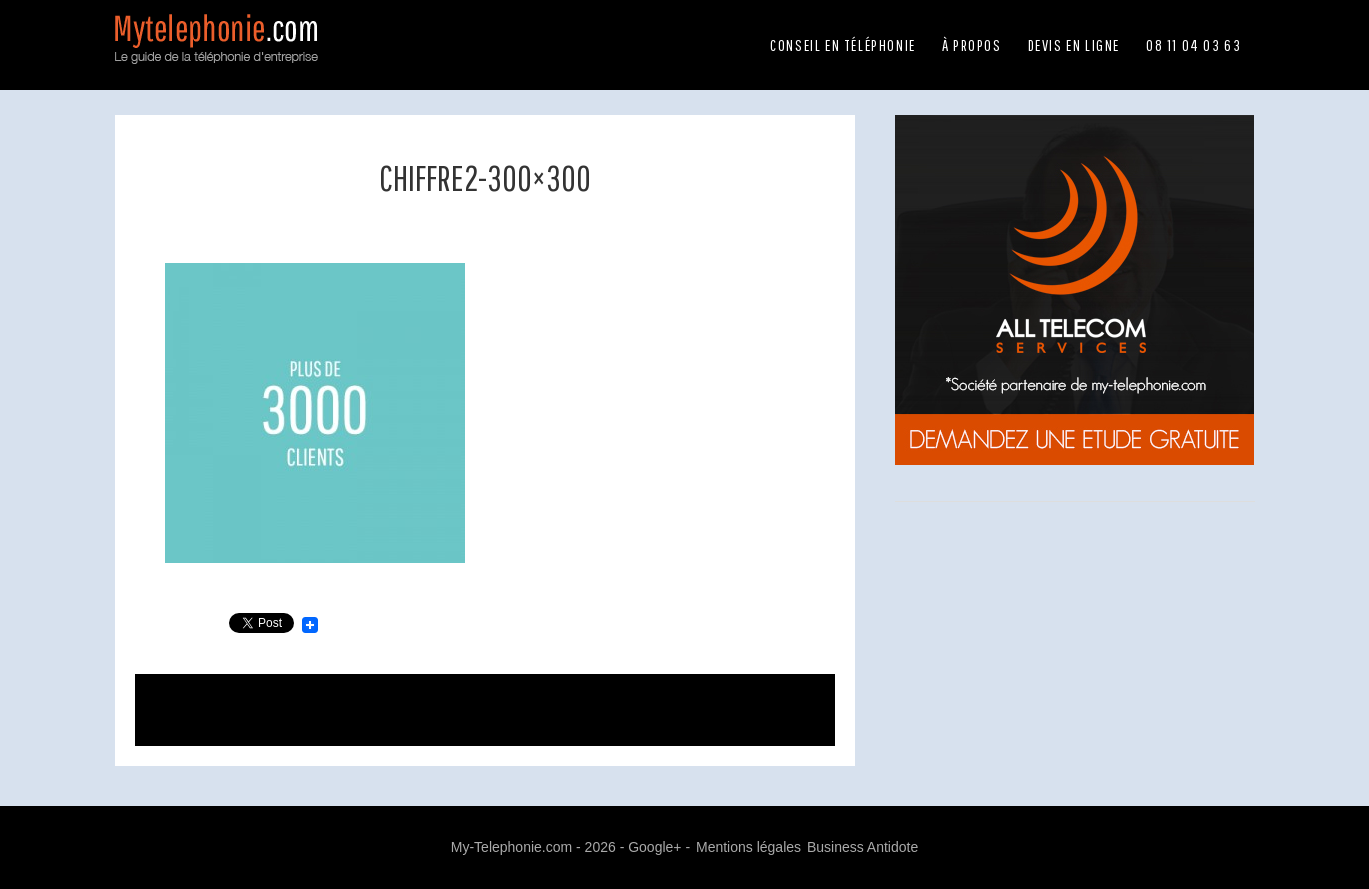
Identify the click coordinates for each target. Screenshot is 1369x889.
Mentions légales (748, 847)
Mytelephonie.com (220, 50)
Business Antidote (862, 847)
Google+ (654, 847)
